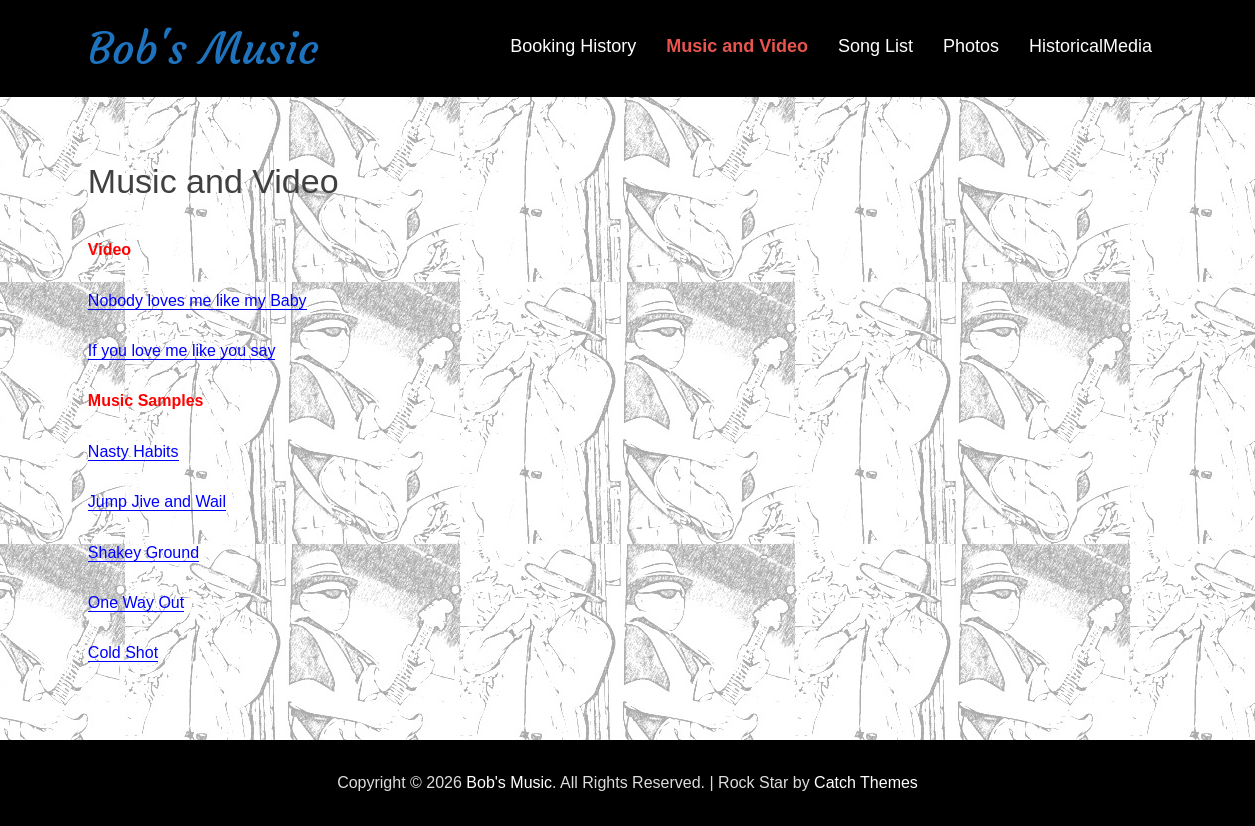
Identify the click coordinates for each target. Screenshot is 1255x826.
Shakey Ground (143, 552)
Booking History (573, 46)
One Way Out (136, 602)
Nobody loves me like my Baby (197, 300)
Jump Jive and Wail (157, 501)
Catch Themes (866, 782)
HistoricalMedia (1090, 46)
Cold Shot (123, 652)
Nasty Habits (133, 451)
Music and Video (737, 46)
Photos (971, 46)
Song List (875, 46)
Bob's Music (203, 48)
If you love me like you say (182, 350)
